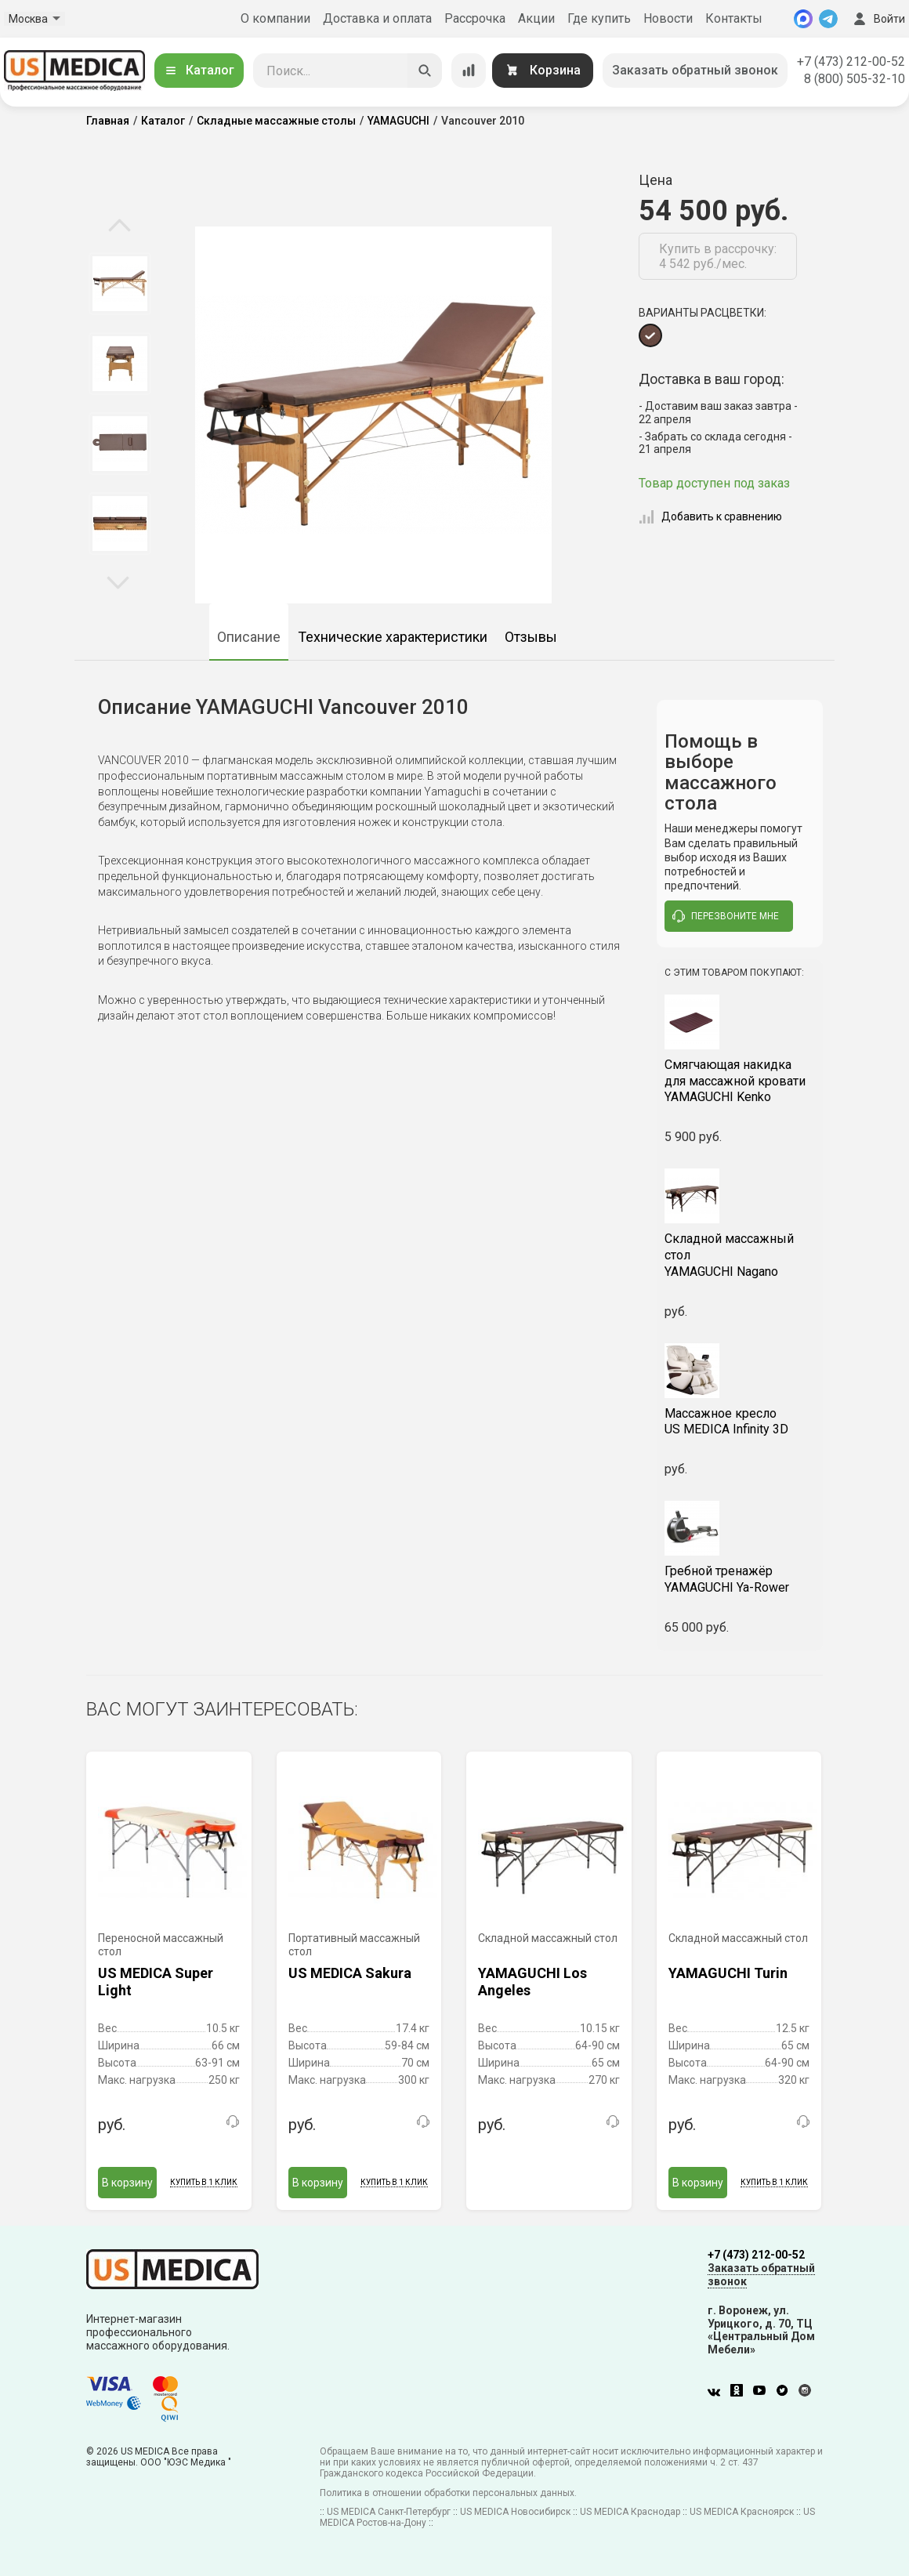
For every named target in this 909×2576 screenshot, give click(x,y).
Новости (668, 18)
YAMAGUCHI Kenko (740, 1081)
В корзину (127, 2182)
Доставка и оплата (377, 18)
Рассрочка (474, 18)
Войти (877, 18)
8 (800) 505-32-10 (854, 78)
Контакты (733, 18)
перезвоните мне (725, 916)
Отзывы (531, 637)
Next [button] (118, 581)
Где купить (599, 18)
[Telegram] (828, 18)
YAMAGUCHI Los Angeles (532, 1981)
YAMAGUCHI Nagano (740, 1255)
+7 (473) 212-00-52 (851, 61)
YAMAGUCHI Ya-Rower (740, 1579)
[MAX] (803, 18)
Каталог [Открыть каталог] (199, 70)
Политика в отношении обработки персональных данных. (448, 2492)
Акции (536, 18)
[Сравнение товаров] (468, 70)
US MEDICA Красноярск (742, 2511)
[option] (119, 284)
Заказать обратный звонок (695, 70)
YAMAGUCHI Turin (728, 1973)
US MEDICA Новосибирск (515, 2511)
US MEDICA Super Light (155, 1981)
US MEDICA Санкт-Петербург (389, 2511)
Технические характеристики (392, 637)
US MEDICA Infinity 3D (740, 1421)
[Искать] (424, 70)
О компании (275, 18)
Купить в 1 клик (203, 2182)
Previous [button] (119, 226)
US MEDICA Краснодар (630, 2511)
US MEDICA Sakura (349, 1973)
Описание (249, 637)
